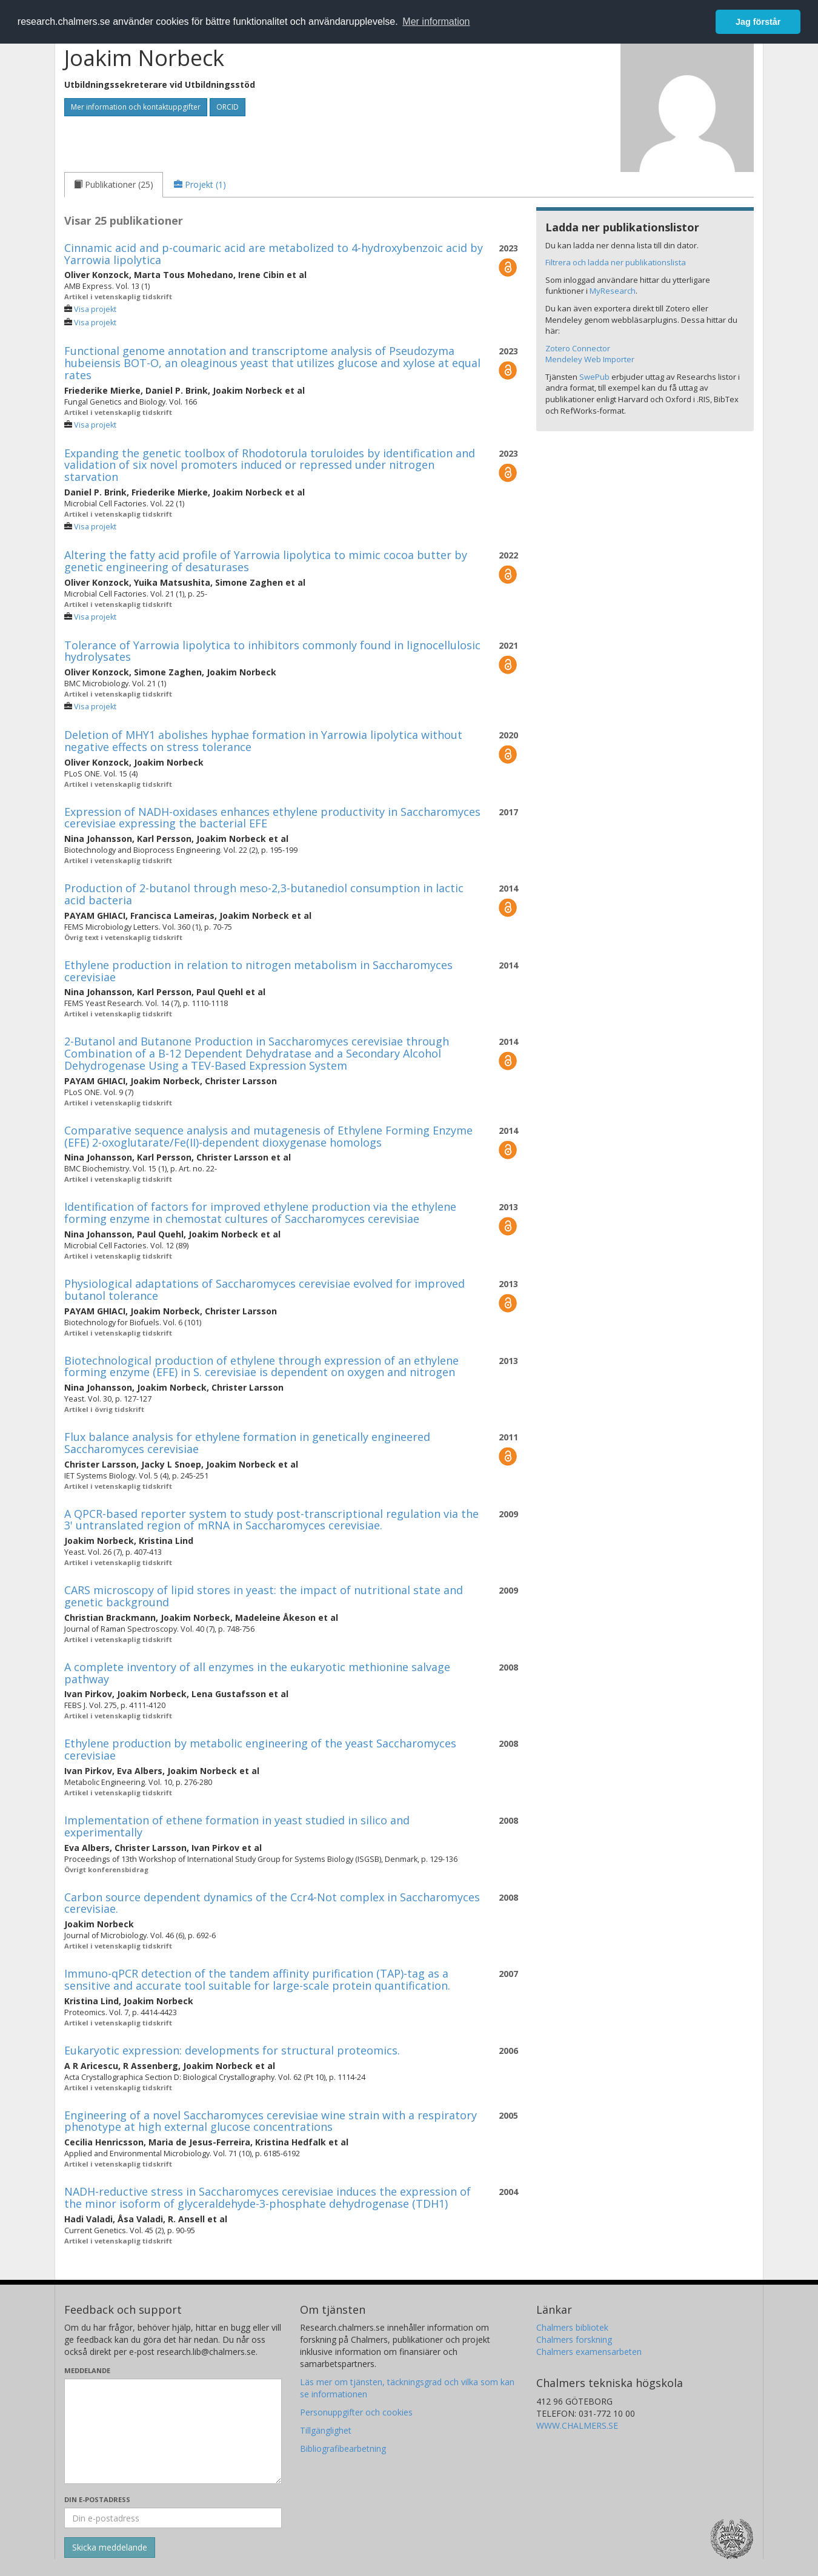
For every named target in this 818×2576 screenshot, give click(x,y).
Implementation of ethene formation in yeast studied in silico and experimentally (237, 1826)
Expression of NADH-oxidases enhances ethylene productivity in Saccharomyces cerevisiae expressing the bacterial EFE (272, 817)
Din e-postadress (97, 2499)
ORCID (227, 107)
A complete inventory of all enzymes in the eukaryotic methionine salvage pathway (257, 1673)
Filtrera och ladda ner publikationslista (615, 262)
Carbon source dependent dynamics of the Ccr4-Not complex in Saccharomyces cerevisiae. (272, 1903)
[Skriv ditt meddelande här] (173, 2431)
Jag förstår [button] (758, 22)
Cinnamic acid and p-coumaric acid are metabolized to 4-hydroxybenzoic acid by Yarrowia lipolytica (273, 253)
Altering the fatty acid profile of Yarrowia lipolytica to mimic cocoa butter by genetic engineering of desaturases (265, 561)
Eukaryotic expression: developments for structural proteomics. (232, 2050)
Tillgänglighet (325, 2430)
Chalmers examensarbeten (589, 2351)
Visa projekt (95, 309)
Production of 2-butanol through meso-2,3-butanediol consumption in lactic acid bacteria (264, 894)
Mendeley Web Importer (589, 359)
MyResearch (613, 290)
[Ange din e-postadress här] (173, 2518)
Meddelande (87, 2370)
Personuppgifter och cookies (356, 2412)
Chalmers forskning (574, 2339)
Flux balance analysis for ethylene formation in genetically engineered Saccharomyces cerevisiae (247, 1442)
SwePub (594, 376)
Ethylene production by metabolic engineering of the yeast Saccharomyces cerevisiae (260, 1749)
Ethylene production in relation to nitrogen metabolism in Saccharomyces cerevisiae (258, 971)
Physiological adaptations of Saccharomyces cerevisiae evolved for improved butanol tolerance (264, 1289)
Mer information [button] (436, 21)
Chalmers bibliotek (572, 2327)
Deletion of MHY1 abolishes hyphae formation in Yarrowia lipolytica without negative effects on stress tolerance (263, 740)
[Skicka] (109, 2547)
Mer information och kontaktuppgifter (136, 107)
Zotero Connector (577, 348)
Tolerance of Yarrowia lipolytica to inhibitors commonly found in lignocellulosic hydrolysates (272, 651)
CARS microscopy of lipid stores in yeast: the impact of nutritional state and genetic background (263, 1596)
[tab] (113, 184)
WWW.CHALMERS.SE (577, 2425)
